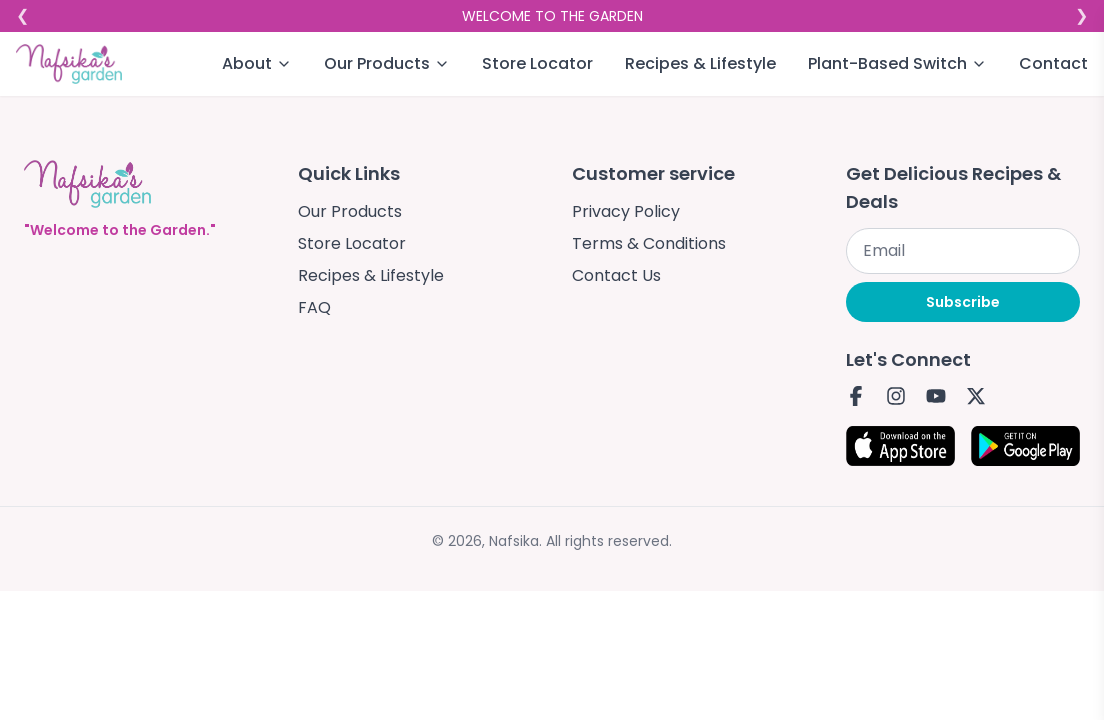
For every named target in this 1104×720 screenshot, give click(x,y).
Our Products (350, 211)
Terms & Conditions (649, 243)
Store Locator (537, 63)
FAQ (314, 307)
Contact (1053, 63)
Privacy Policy (626, 211)
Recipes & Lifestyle (700, 63)
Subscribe (963, 302)
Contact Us (616, 275)
